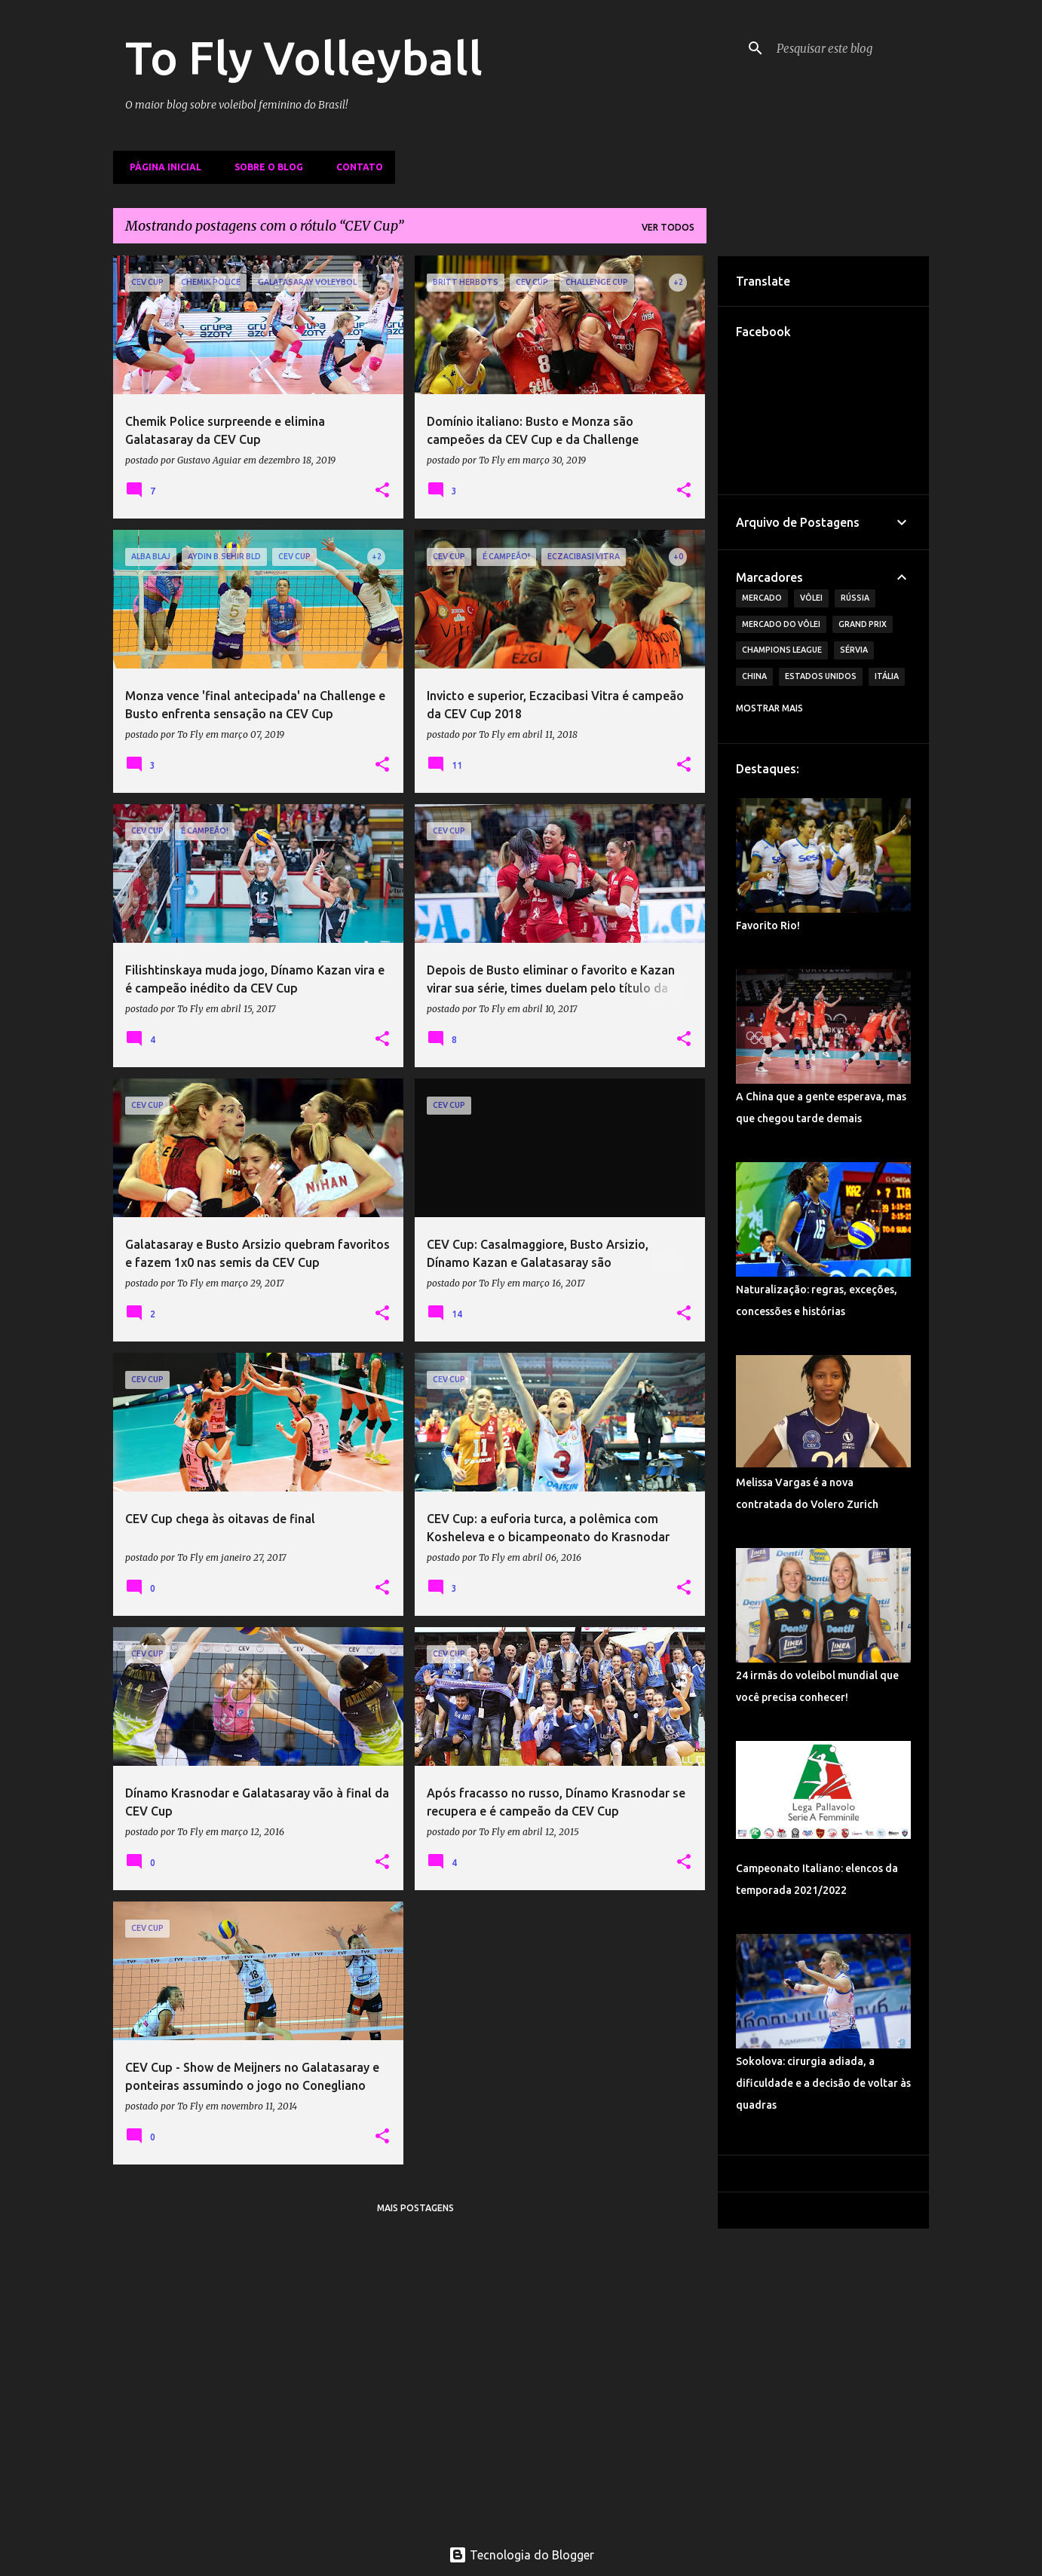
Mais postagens (415, 2208)
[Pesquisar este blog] (850, 48)
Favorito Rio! (768, 925)
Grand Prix (862, 624)
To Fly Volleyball (304, 57)
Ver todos (668, 227)
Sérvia (854, 649)
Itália (887, 676)
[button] (382, 490)
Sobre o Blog (264, 167)
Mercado (762, 597)
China (754, 676)
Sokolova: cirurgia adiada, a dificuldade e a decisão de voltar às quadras (823, 2083)
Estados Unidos (821, 676)
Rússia (855, 597)
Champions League (782, 649)
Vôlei (811, 597)
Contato (355, 167)
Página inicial (161, 167)
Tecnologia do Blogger (521, 2555)
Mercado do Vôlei (781, 624)
